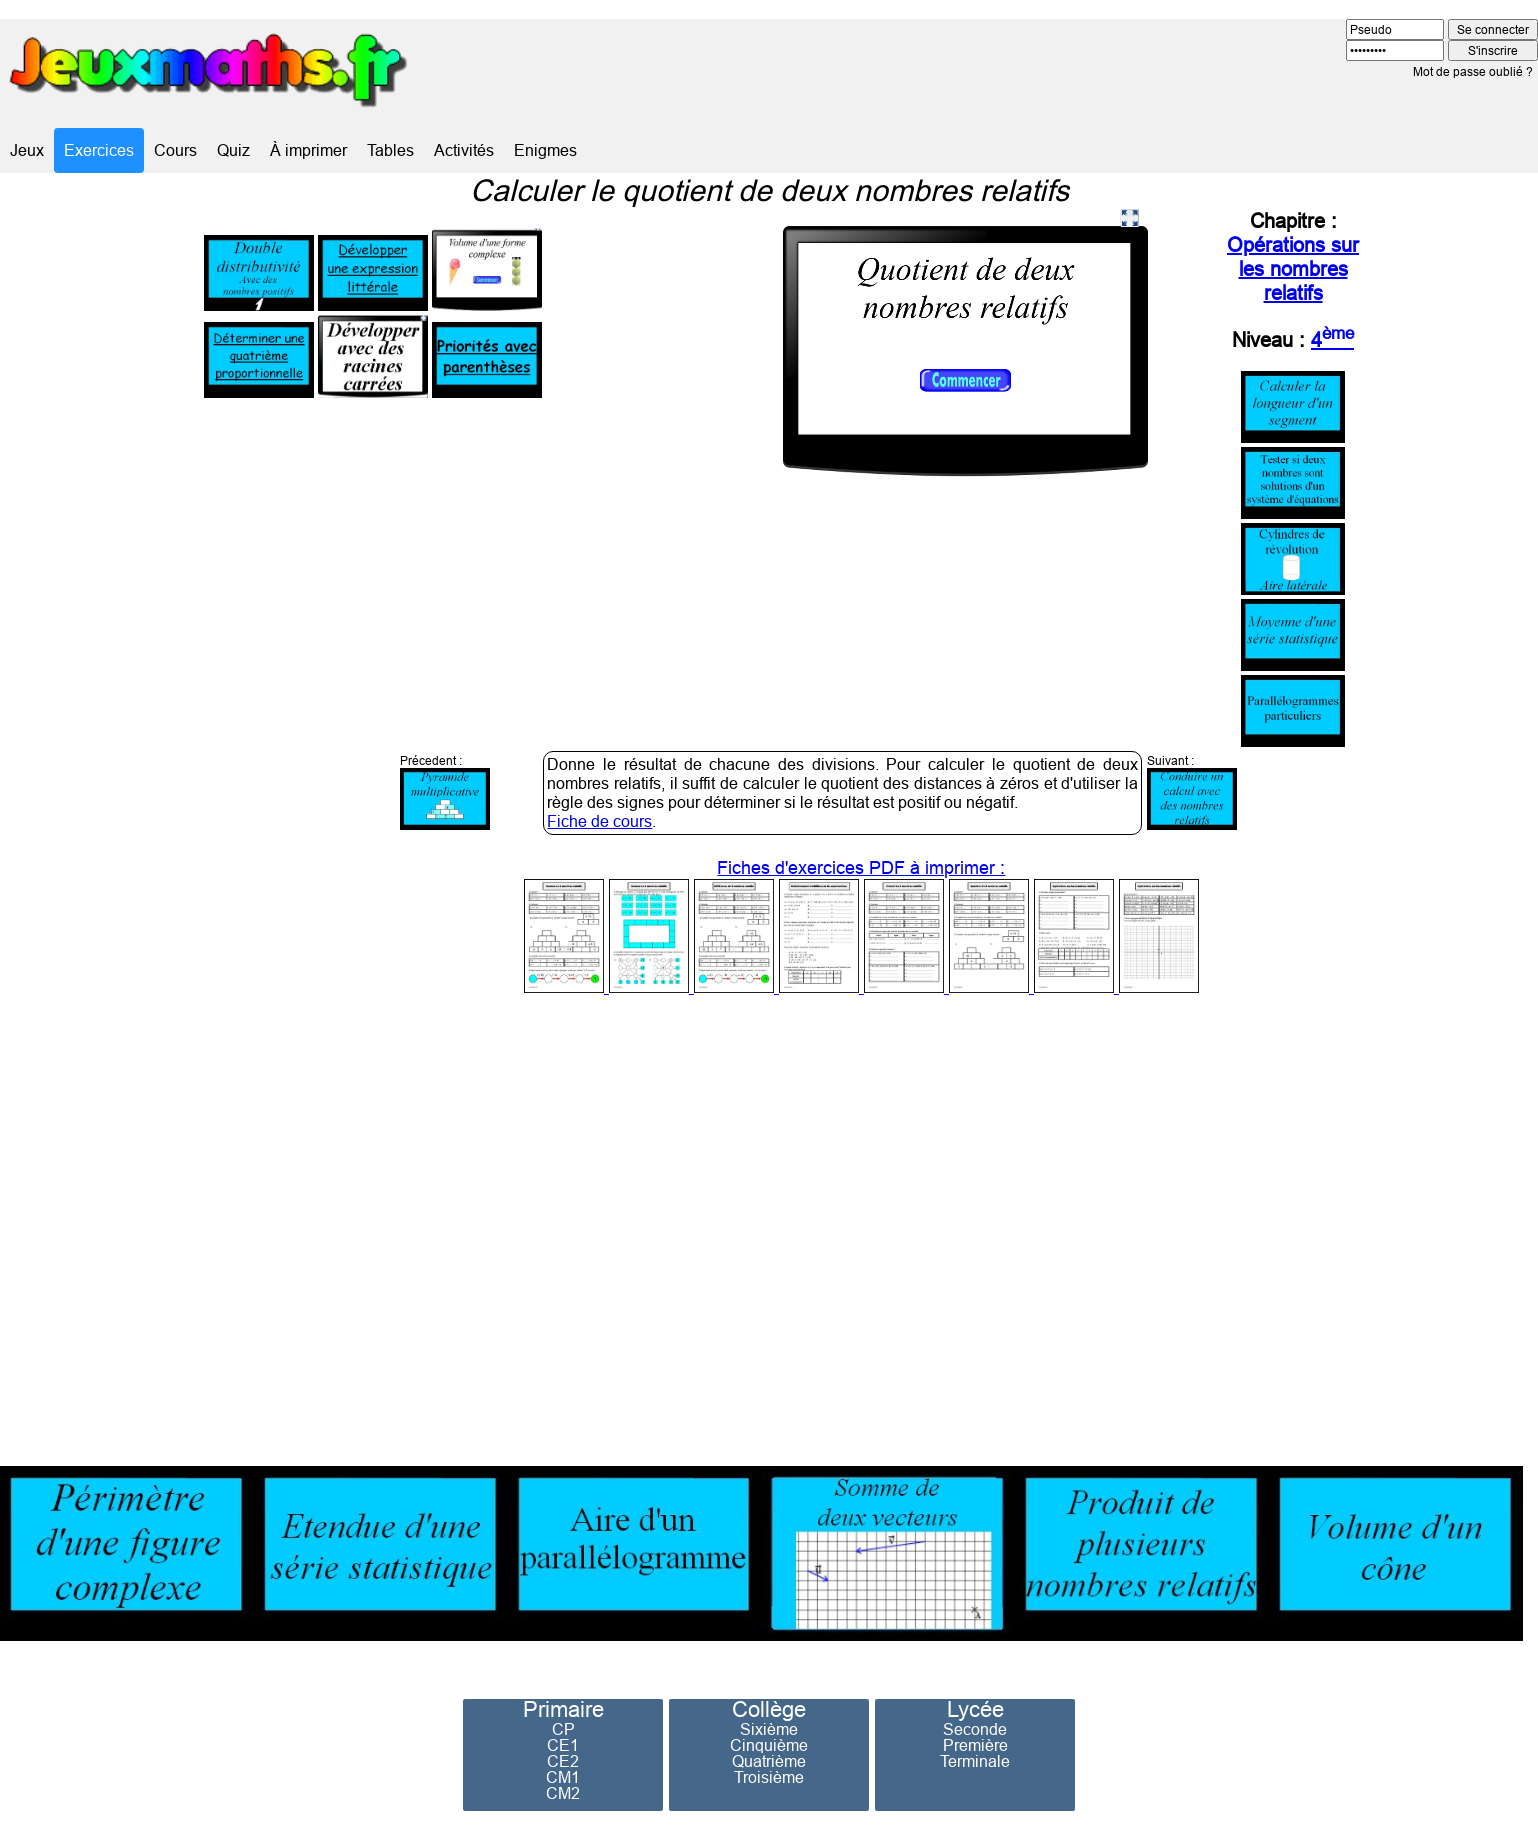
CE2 (563, 1761)
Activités (464, 150)
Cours (175, 150)
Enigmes (545, 150)
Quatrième (769, 1761)
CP (563, 1729)
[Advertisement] (1192, 1224)
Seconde (975, 1729)
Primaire (563, 1710)
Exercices (99, 150)
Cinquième (769, 1745)
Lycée (975, 1710)
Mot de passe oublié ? (1473, 71)
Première (975, 1745)
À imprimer (308, 150)
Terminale (975, 1761)
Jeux (27, 150)
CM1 (563, 1777)
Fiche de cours (599, 821)
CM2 (563, 1793)
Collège (769, 1710)
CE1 (563, 1745)
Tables (390, 150)
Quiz (233, 150)
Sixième (769, 1729)
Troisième (769, 1777)
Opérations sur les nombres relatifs (1293, 268)
